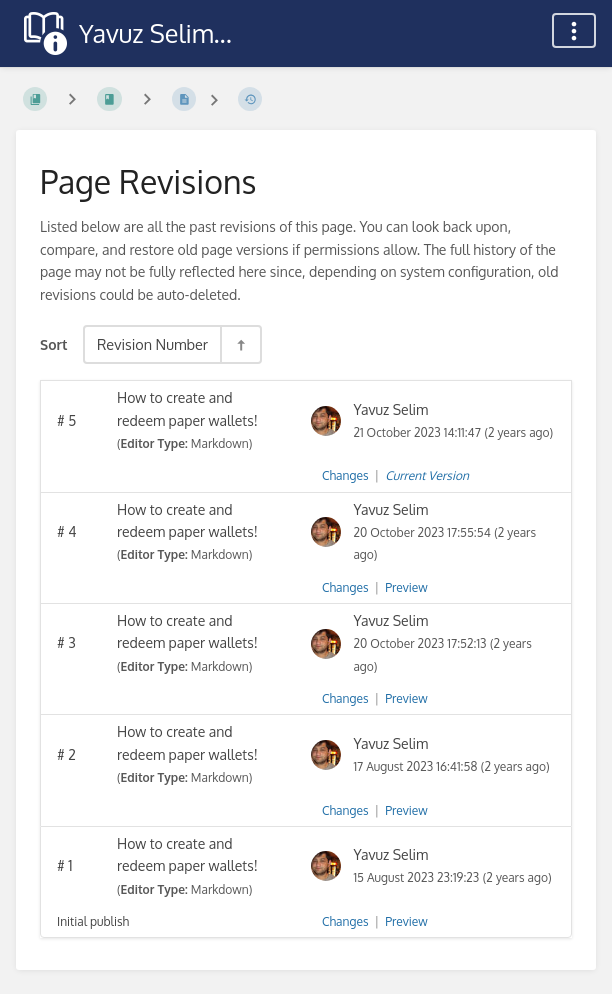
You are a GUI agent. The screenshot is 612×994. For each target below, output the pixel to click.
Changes (345, 475)
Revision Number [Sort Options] (152, 344)
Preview (406, 587)
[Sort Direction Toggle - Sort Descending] (240, 344)
